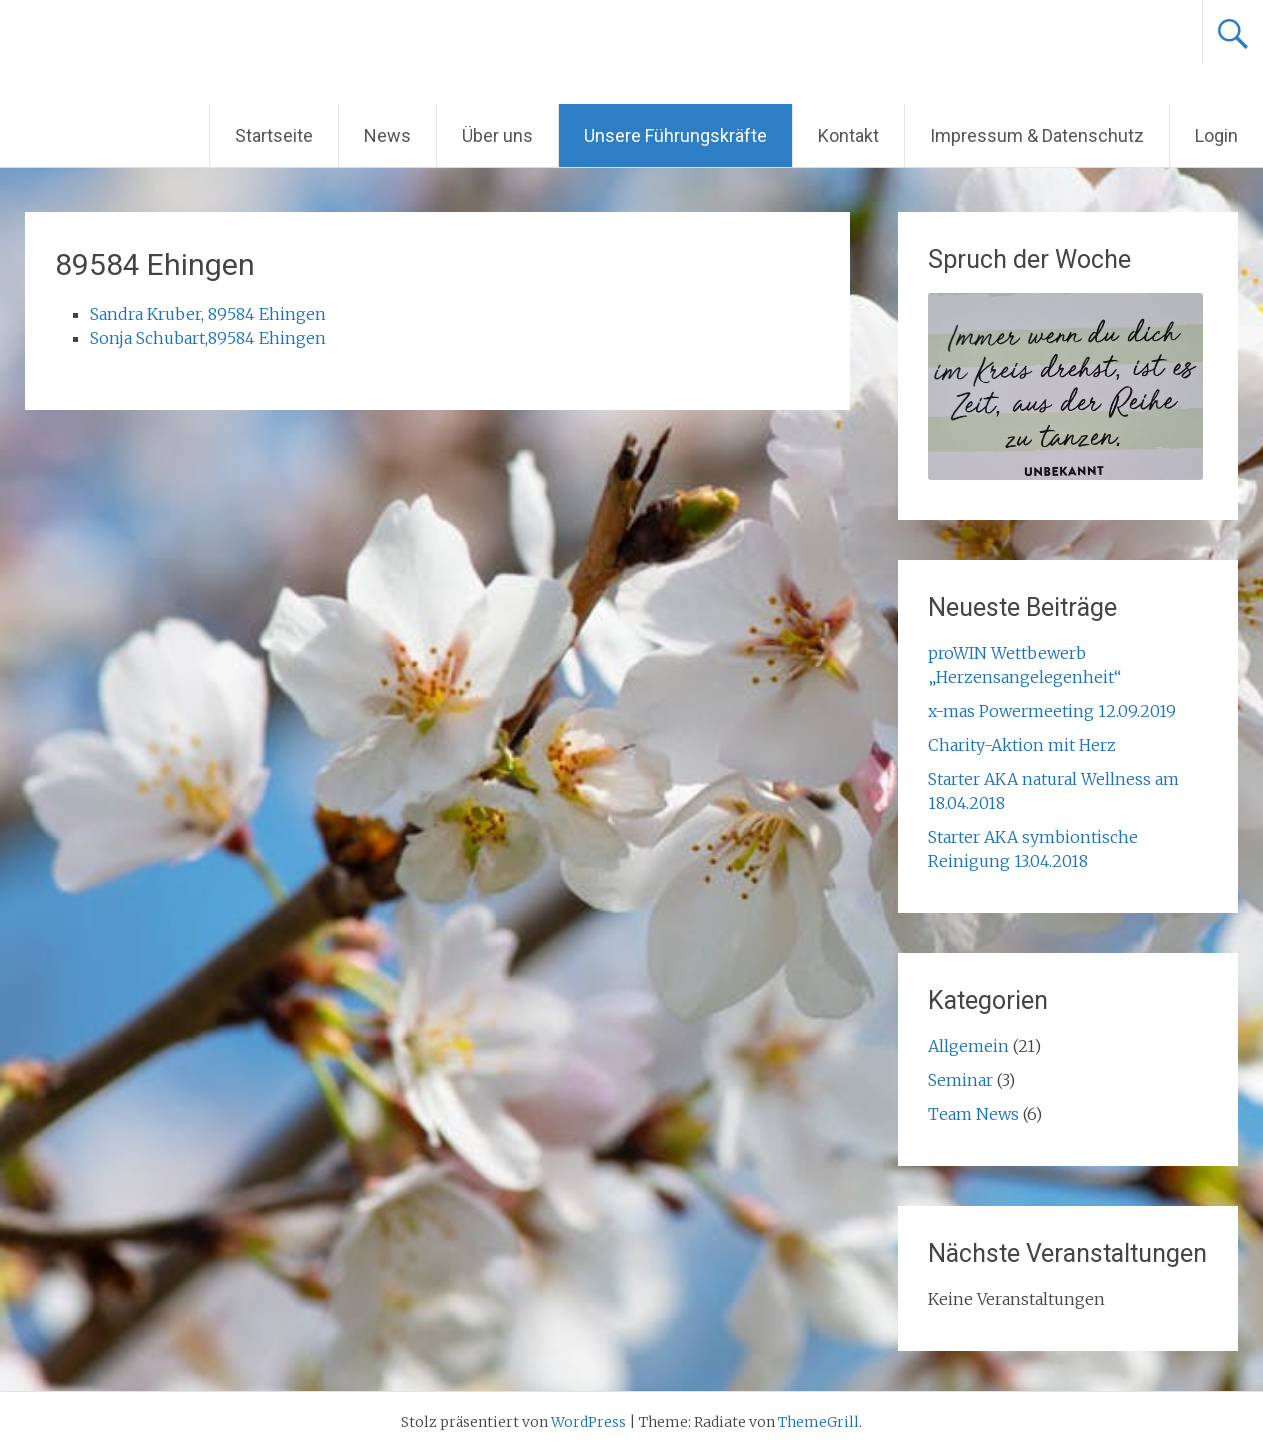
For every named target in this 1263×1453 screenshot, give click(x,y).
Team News (973, 1114)
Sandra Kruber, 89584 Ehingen (208, 314)
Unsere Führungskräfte (675, 135)
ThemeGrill (818, 1422)
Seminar (960, 1080)
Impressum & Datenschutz (1037, 135)
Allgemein (968, 1046)
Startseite (274, 135)
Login (1216, 135)
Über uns (497, 135)
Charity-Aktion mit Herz (1022, 745)
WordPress (588, 1422)
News (387, 135)
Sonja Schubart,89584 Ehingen (208, 338)
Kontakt (848, 135)
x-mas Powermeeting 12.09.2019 (1052, 711)
